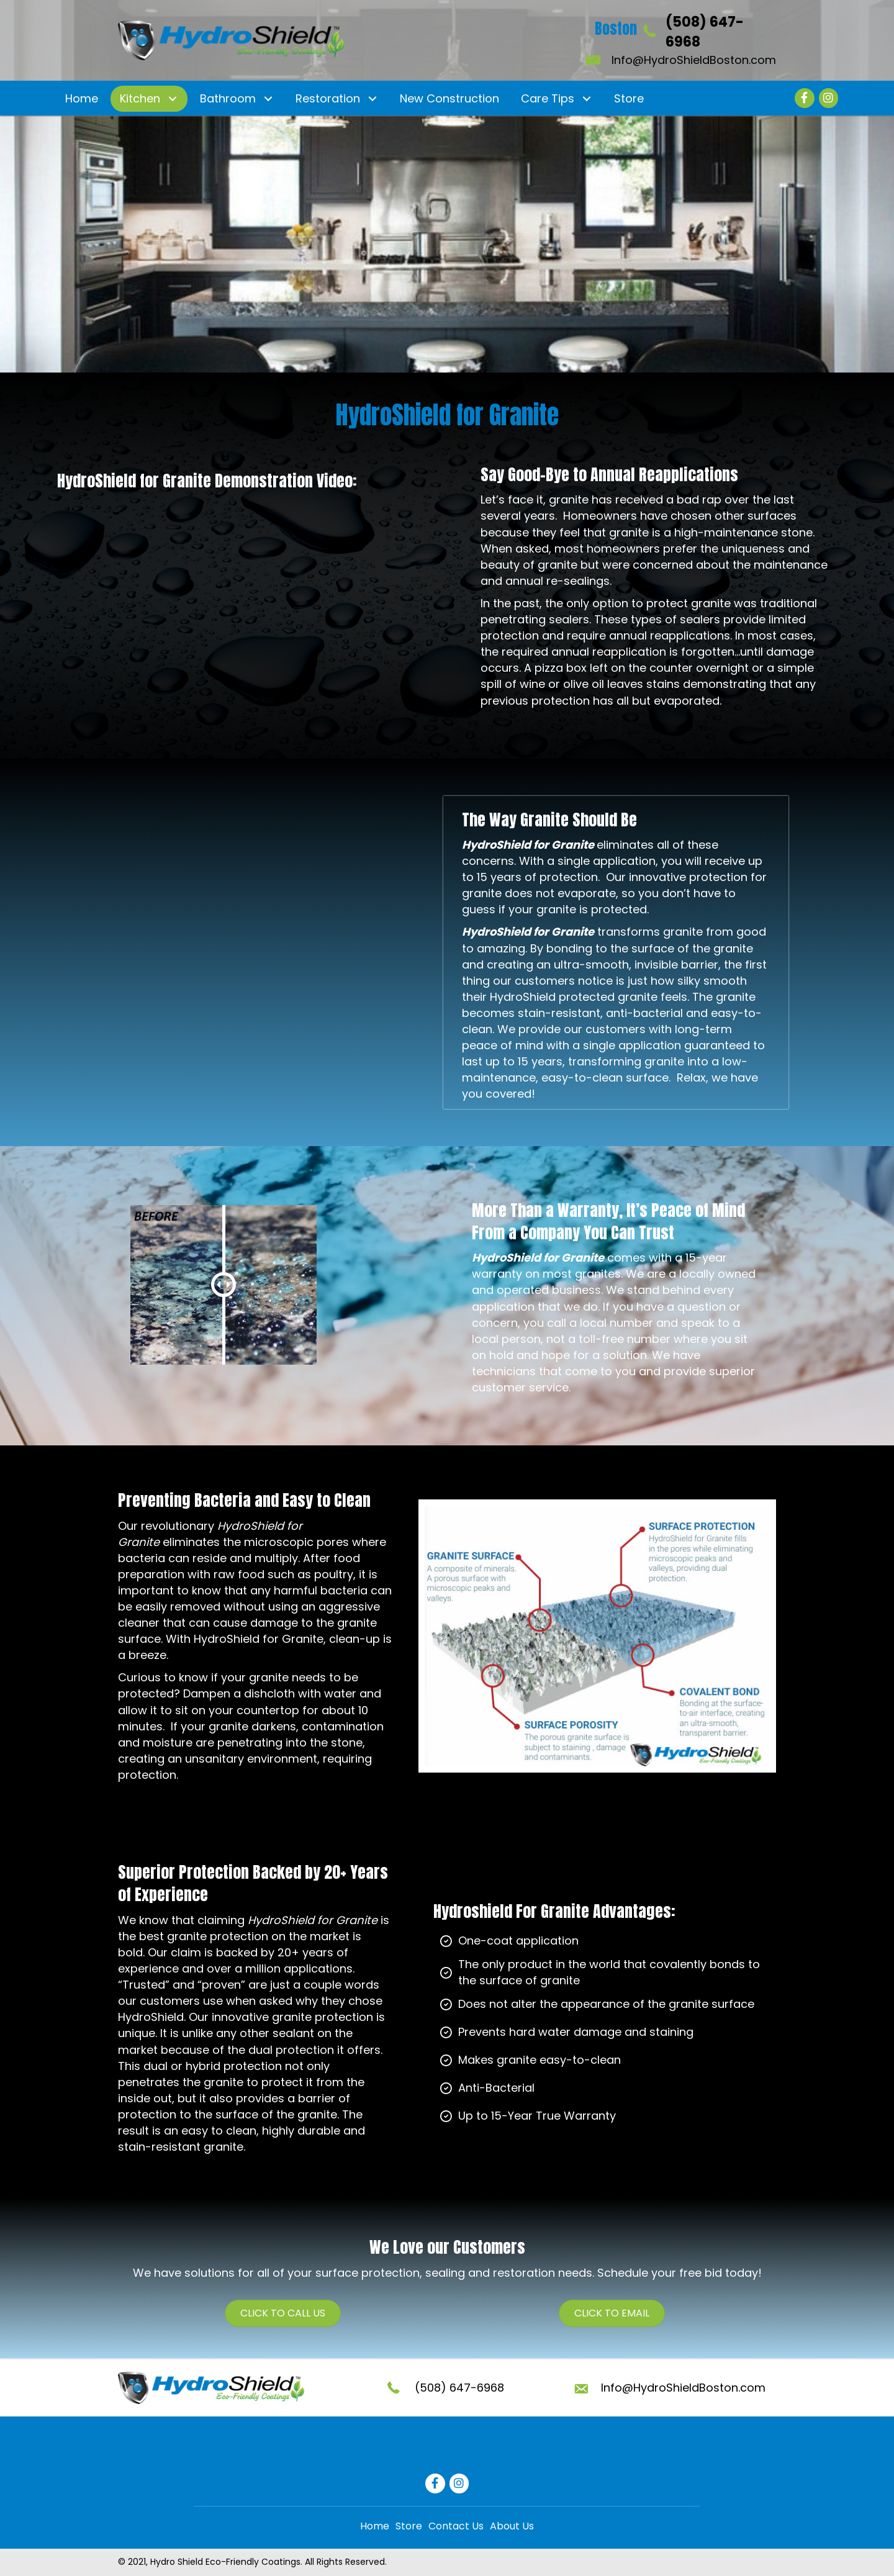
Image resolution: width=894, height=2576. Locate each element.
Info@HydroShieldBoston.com (694, 60)
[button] (172, 98)
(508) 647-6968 (459, 2387)
